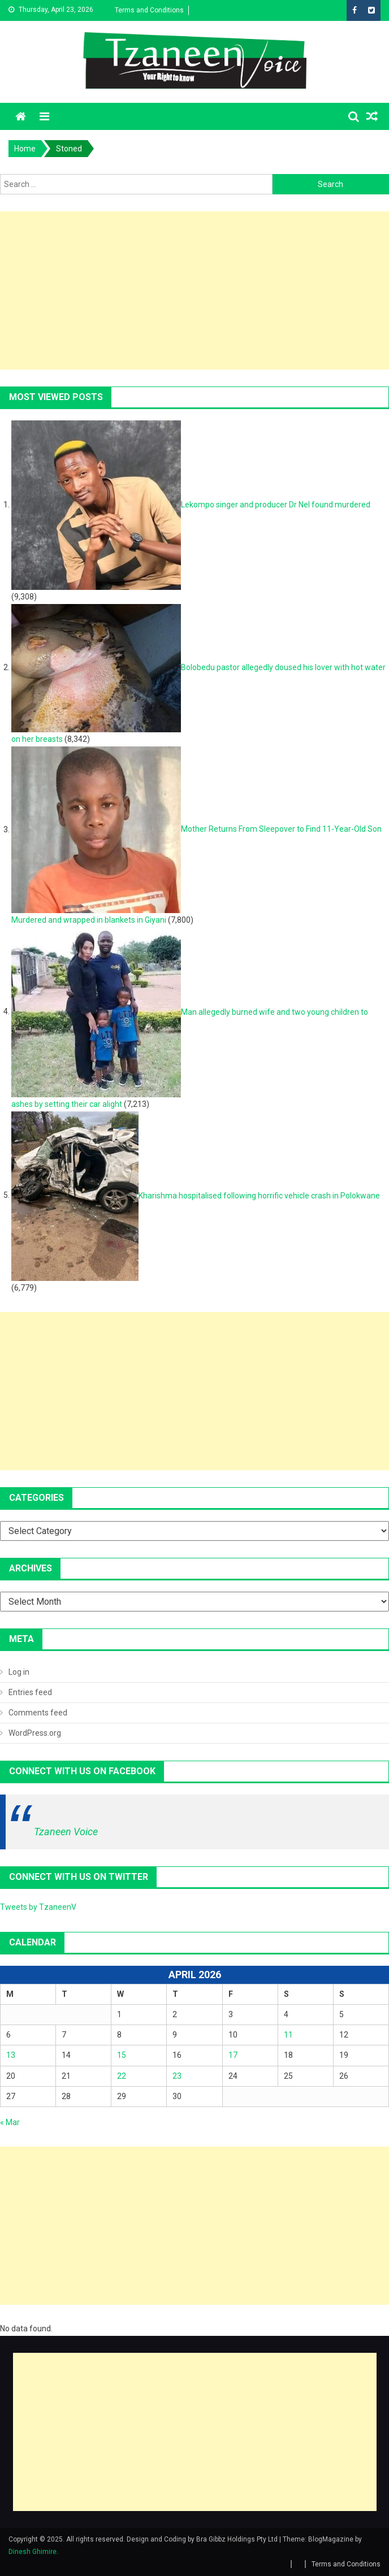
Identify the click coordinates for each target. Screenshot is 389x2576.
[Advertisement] (194, 290)
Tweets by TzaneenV (38, 1907)
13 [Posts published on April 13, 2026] (10, 2055)
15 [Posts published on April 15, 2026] (121, 2055)
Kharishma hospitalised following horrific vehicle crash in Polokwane (259, 1195)
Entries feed (30, 1692)
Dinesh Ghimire (32, 2552)
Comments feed (37, 1712)
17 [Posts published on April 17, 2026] (232, 2055)
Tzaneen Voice (66, 1831)
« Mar (10, 2122)
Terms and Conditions (149, 10)
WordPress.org (34, 1732)
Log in (18, 1671)
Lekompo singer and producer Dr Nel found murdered (275, 504)
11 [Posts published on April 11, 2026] (288, 2034)
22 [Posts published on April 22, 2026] (121, 2075)
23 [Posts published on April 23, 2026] (176, 2075)
